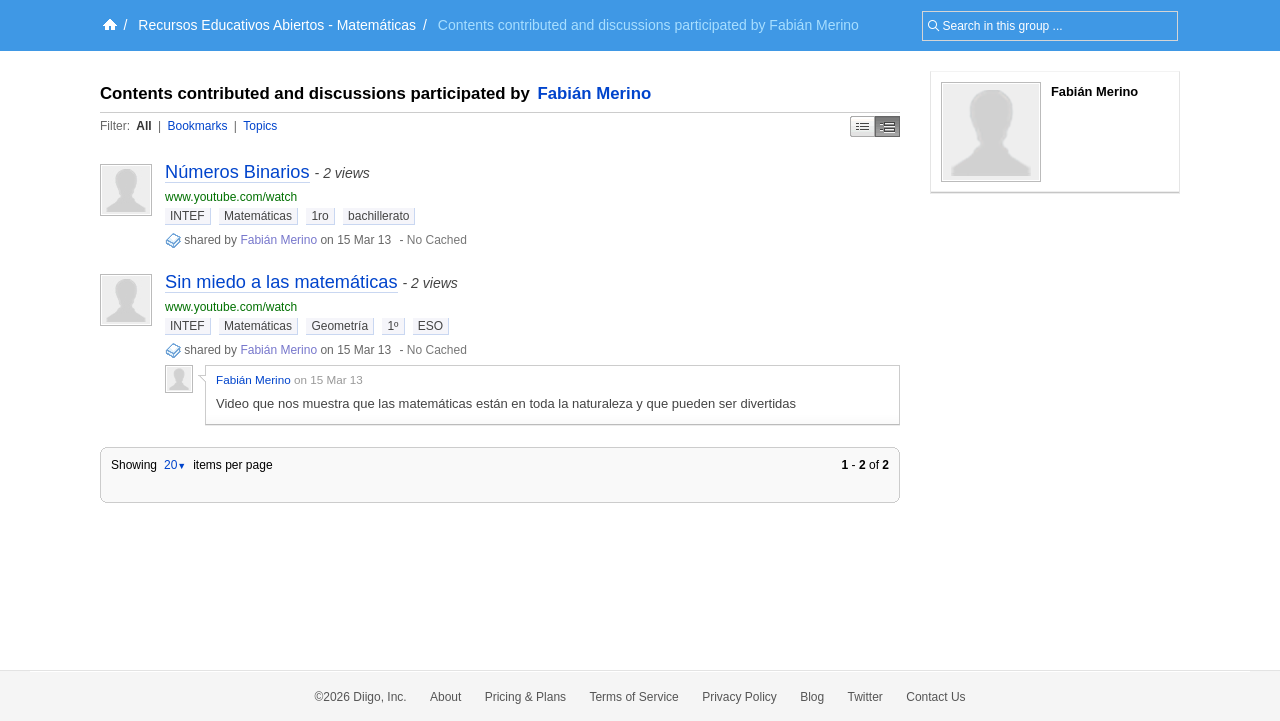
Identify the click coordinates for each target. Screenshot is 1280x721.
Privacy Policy (739, 697)
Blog (812, 697)
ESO (430, 326)
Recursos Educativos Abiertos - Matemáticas (277, 25)
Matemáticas (258, 216)
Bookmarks (197, 126)
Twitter (865, 697)
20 (175, 465)
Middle (887, 126)
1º (392, 326)
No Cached (437, 240)
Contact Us (935, 697)
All (143, 126)
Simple (862, 126)
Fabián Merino (595, 93)
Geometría (339, 326)
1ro (319, 216)
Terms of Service (633, 697)
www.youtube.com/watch (231, 197)
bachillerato (378, 216)
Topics (260, 126)
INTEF (187, 216)
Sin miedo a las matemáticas (281, 282)
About (445, 697)
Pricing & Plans (525, 697)
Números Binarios (237, 172)
